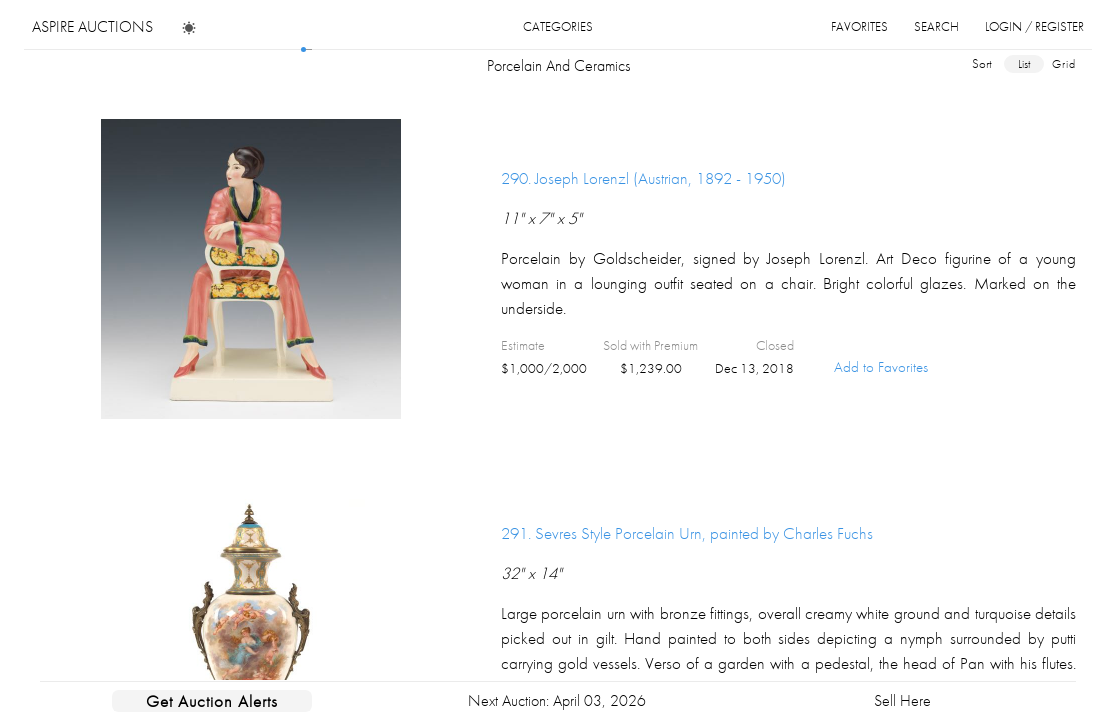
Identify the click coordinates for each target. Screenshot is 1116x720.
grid (1064, 64)
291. (687, 533)
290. (643, 178)
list (1024, 64)
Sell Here (902, 700)
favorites (859, 26)
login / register (1034, 26)
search (936, 26)
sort (982, 63)
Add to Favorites (881, 367)
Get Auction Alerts (212, 701)
